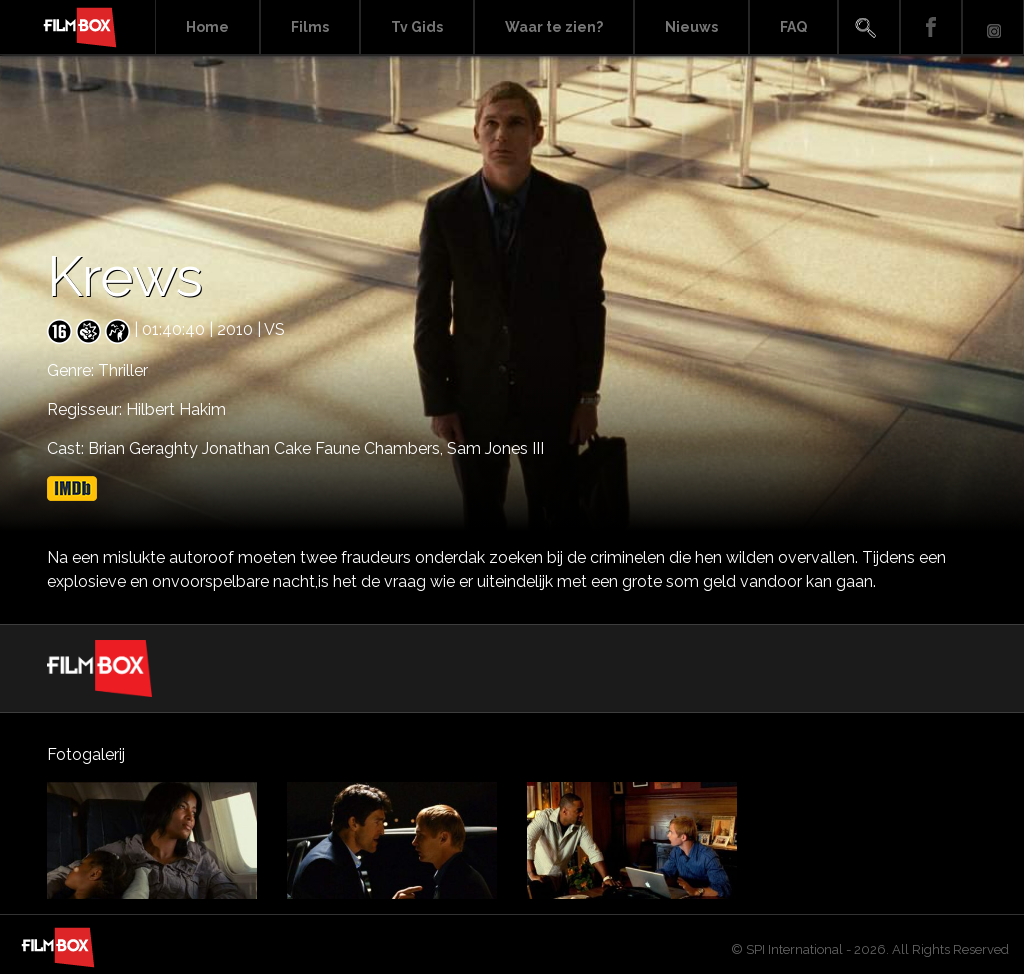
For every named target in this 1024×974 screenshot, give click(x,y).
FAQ (793, 27)
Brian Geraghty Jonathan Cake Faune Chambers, (267, 448)
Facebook (931, 27)
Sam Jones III (495, 448)
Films (310, 27)
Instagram (993, 27)
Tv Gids (417, 27)
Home (207, 27)
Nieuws (691, 27)
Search (869, 27)
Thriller (123, 370)
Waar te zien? (554, 27)
